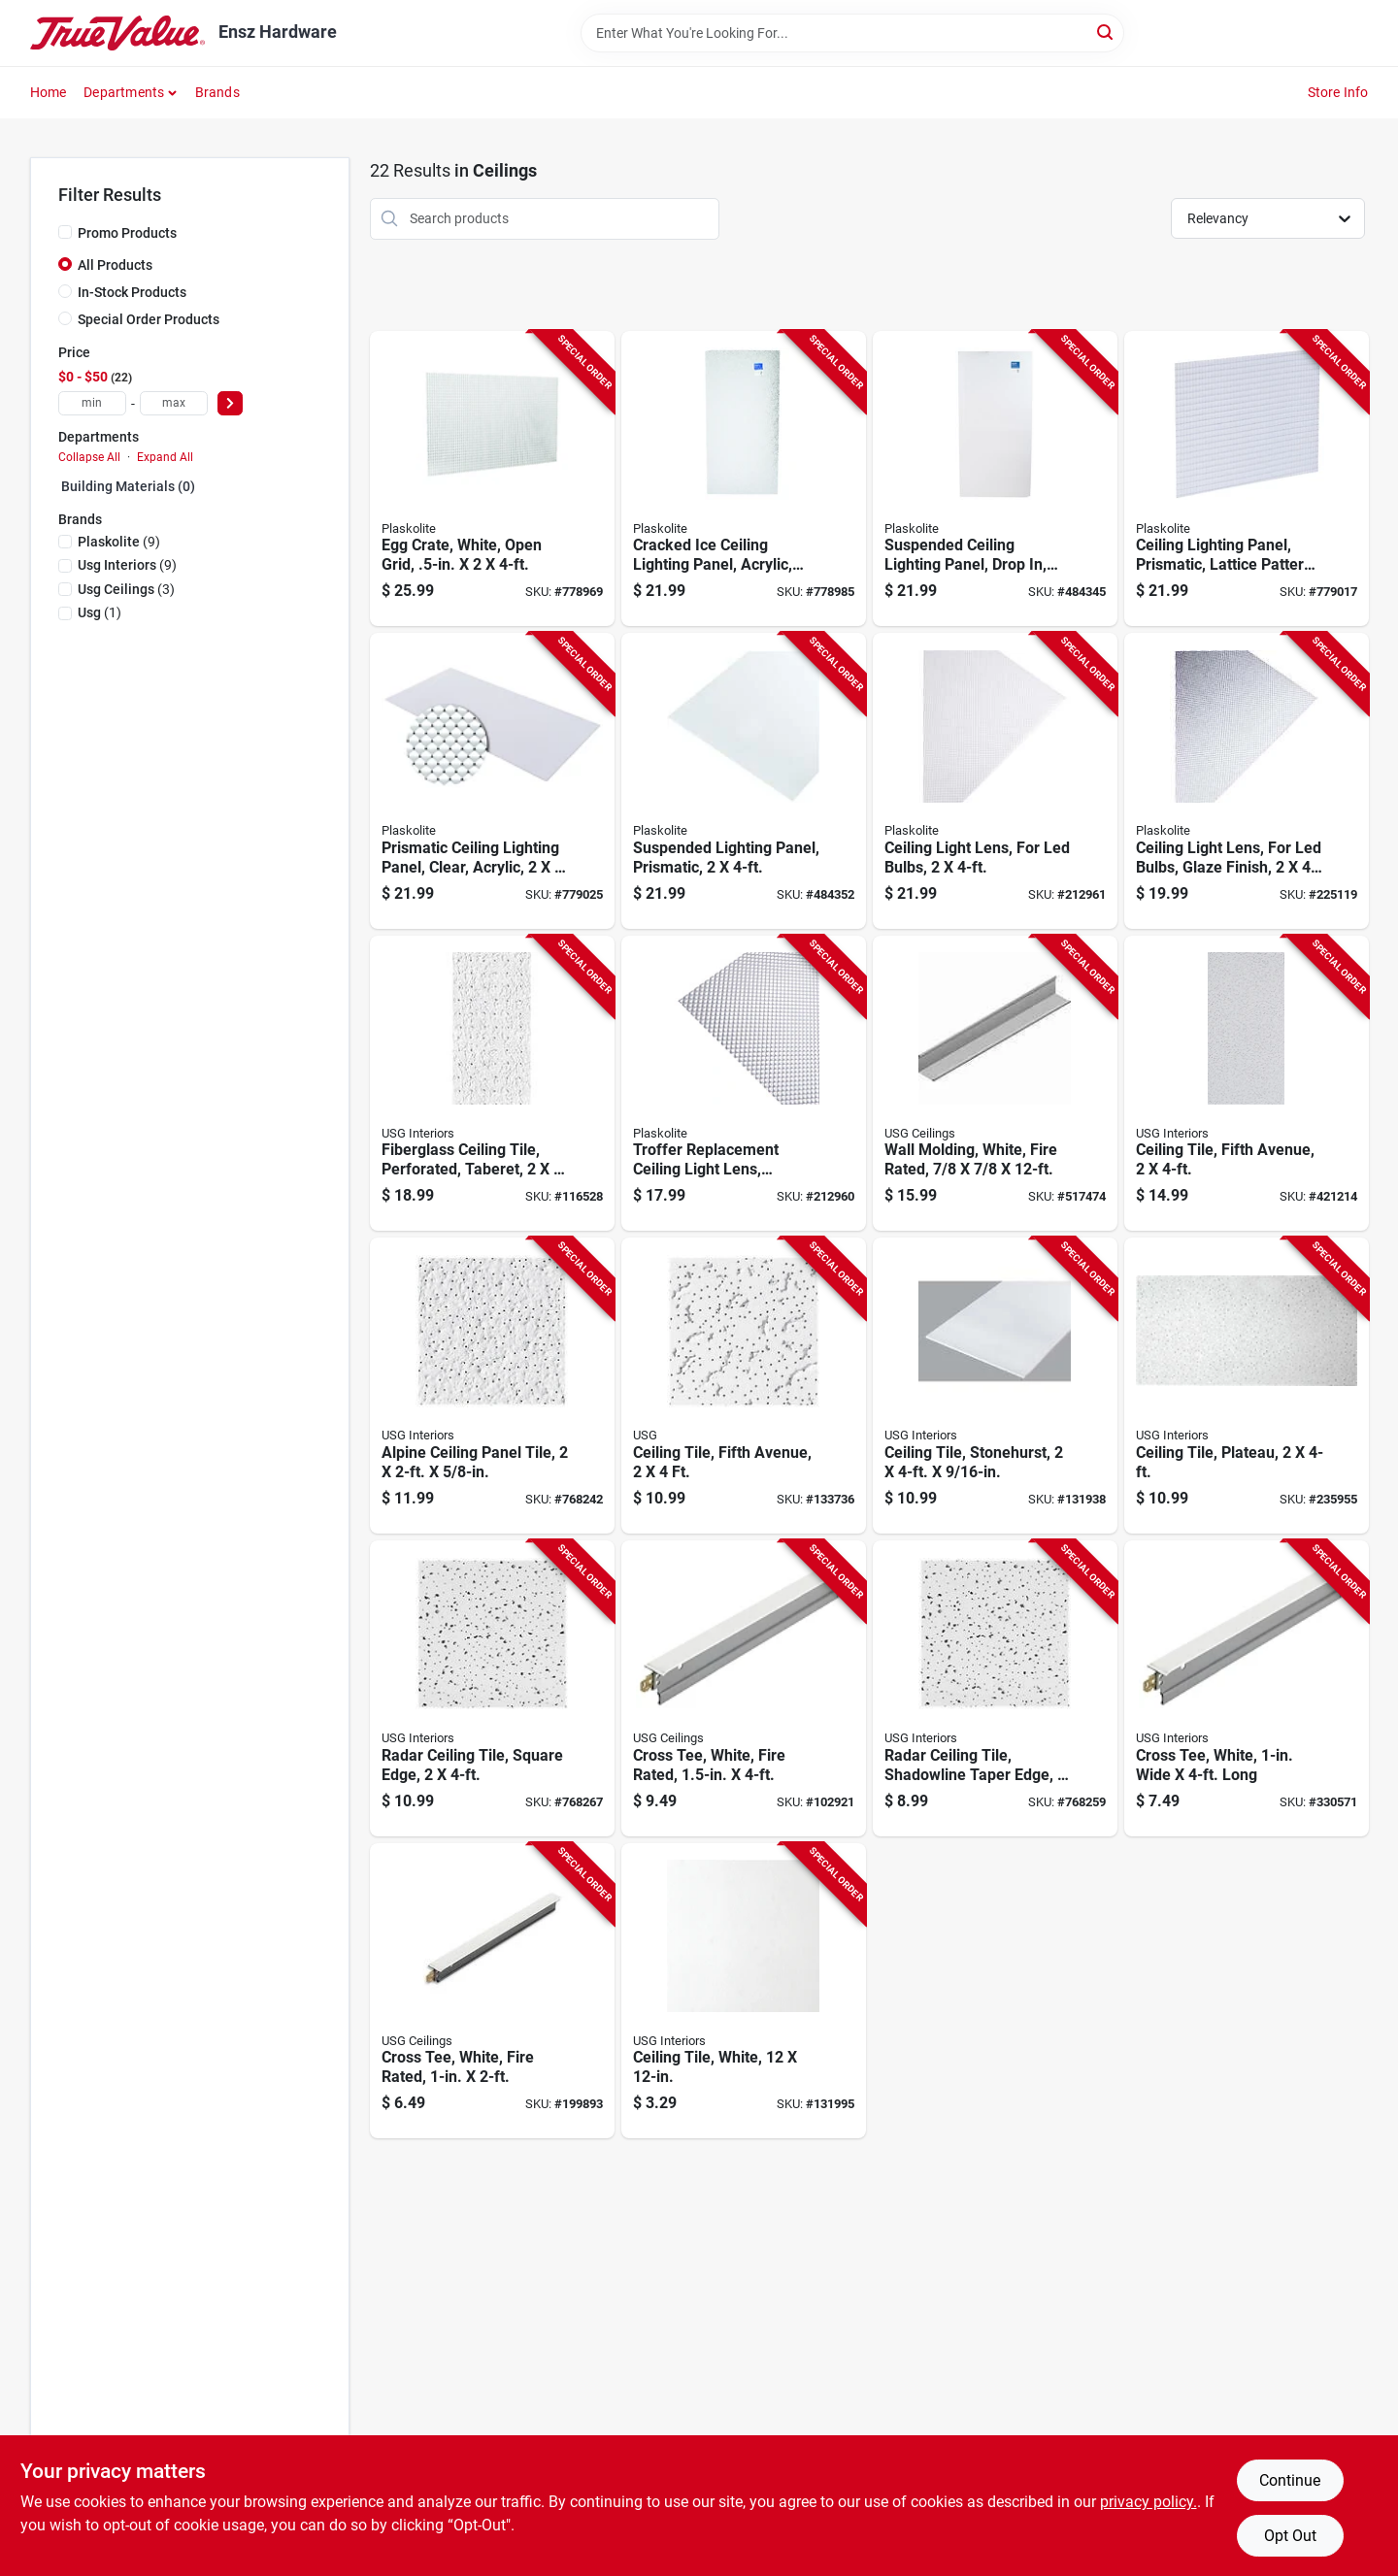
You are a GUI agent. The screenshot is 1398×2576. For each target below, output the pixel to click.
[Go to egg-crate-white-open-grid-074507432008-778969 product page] (492, 479)
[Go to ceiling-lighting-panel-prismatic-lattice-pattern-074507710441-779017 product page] (1246, 479)
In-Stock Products (132, 292)
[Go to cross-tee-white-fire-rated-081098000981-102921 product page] (743, 1688)
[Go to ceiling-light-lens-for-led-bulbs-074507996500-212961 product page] (995, 781)
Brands (217, 92)
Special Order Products (148, 319)
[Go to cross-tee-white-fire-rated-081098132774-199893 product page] (492, 1991)
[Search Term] (852, 33)
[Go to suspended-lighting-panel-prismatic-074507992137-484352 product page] (743, 781)
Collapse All (89, 457)
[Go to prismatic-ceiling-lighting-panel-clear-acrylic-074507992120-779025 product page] (492, 781)
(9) (119, 541)
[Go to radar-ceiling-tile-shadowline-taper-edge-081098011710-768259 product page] (995, 1688)
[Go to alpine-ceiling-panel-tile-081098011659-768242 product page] (492, 1386)
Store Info (1338, 92)
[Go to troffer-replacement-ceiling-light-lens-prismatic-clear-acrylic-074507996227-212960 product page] (743, 1084)
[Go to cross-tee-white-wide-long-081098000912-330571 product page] (1246, 1688)
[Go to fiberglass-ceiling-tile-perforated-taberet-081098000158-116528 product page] (492, 1084)
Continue (1289, 2480)
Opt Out (1290, 2535)
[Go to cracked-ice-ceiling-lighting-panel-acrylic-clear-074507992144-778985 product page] (743, 479)
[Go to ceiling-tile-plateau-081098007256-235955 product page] (1246, 1386)
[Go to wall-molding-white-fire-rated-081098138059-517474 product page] (995, 1084)
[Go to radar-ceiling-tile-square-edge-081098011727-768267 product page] (492, 1688)
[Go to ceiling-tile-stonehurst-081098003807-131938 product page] (995, 1386)
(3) (126, 589)
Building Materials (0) (128, 486)
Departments (123, 92)
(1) (99, 612)
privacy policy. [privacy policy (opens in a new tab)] (1148, 2502)
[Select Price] (230, 403)
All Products (115, 265)
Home (48, 92)
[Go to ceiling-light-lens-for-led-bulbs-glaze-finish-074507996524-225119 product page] (1246, 781)
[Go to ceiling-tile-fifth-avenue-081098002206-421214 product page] (1246, 1084)
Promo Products (127, 233)
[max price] (174, 403)
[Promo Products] (65, 232)
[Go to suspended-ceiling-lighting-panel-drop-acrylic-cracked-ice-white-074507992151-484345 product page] (995, 479)
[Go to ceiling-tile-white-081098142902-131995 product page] (743, 1991)
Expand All (165, 457)
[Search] (1106, 32)
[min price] (92, 403)
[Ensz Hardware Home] (117, 33)
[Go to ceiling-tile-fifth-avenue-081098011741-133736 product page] (743, 1386)
